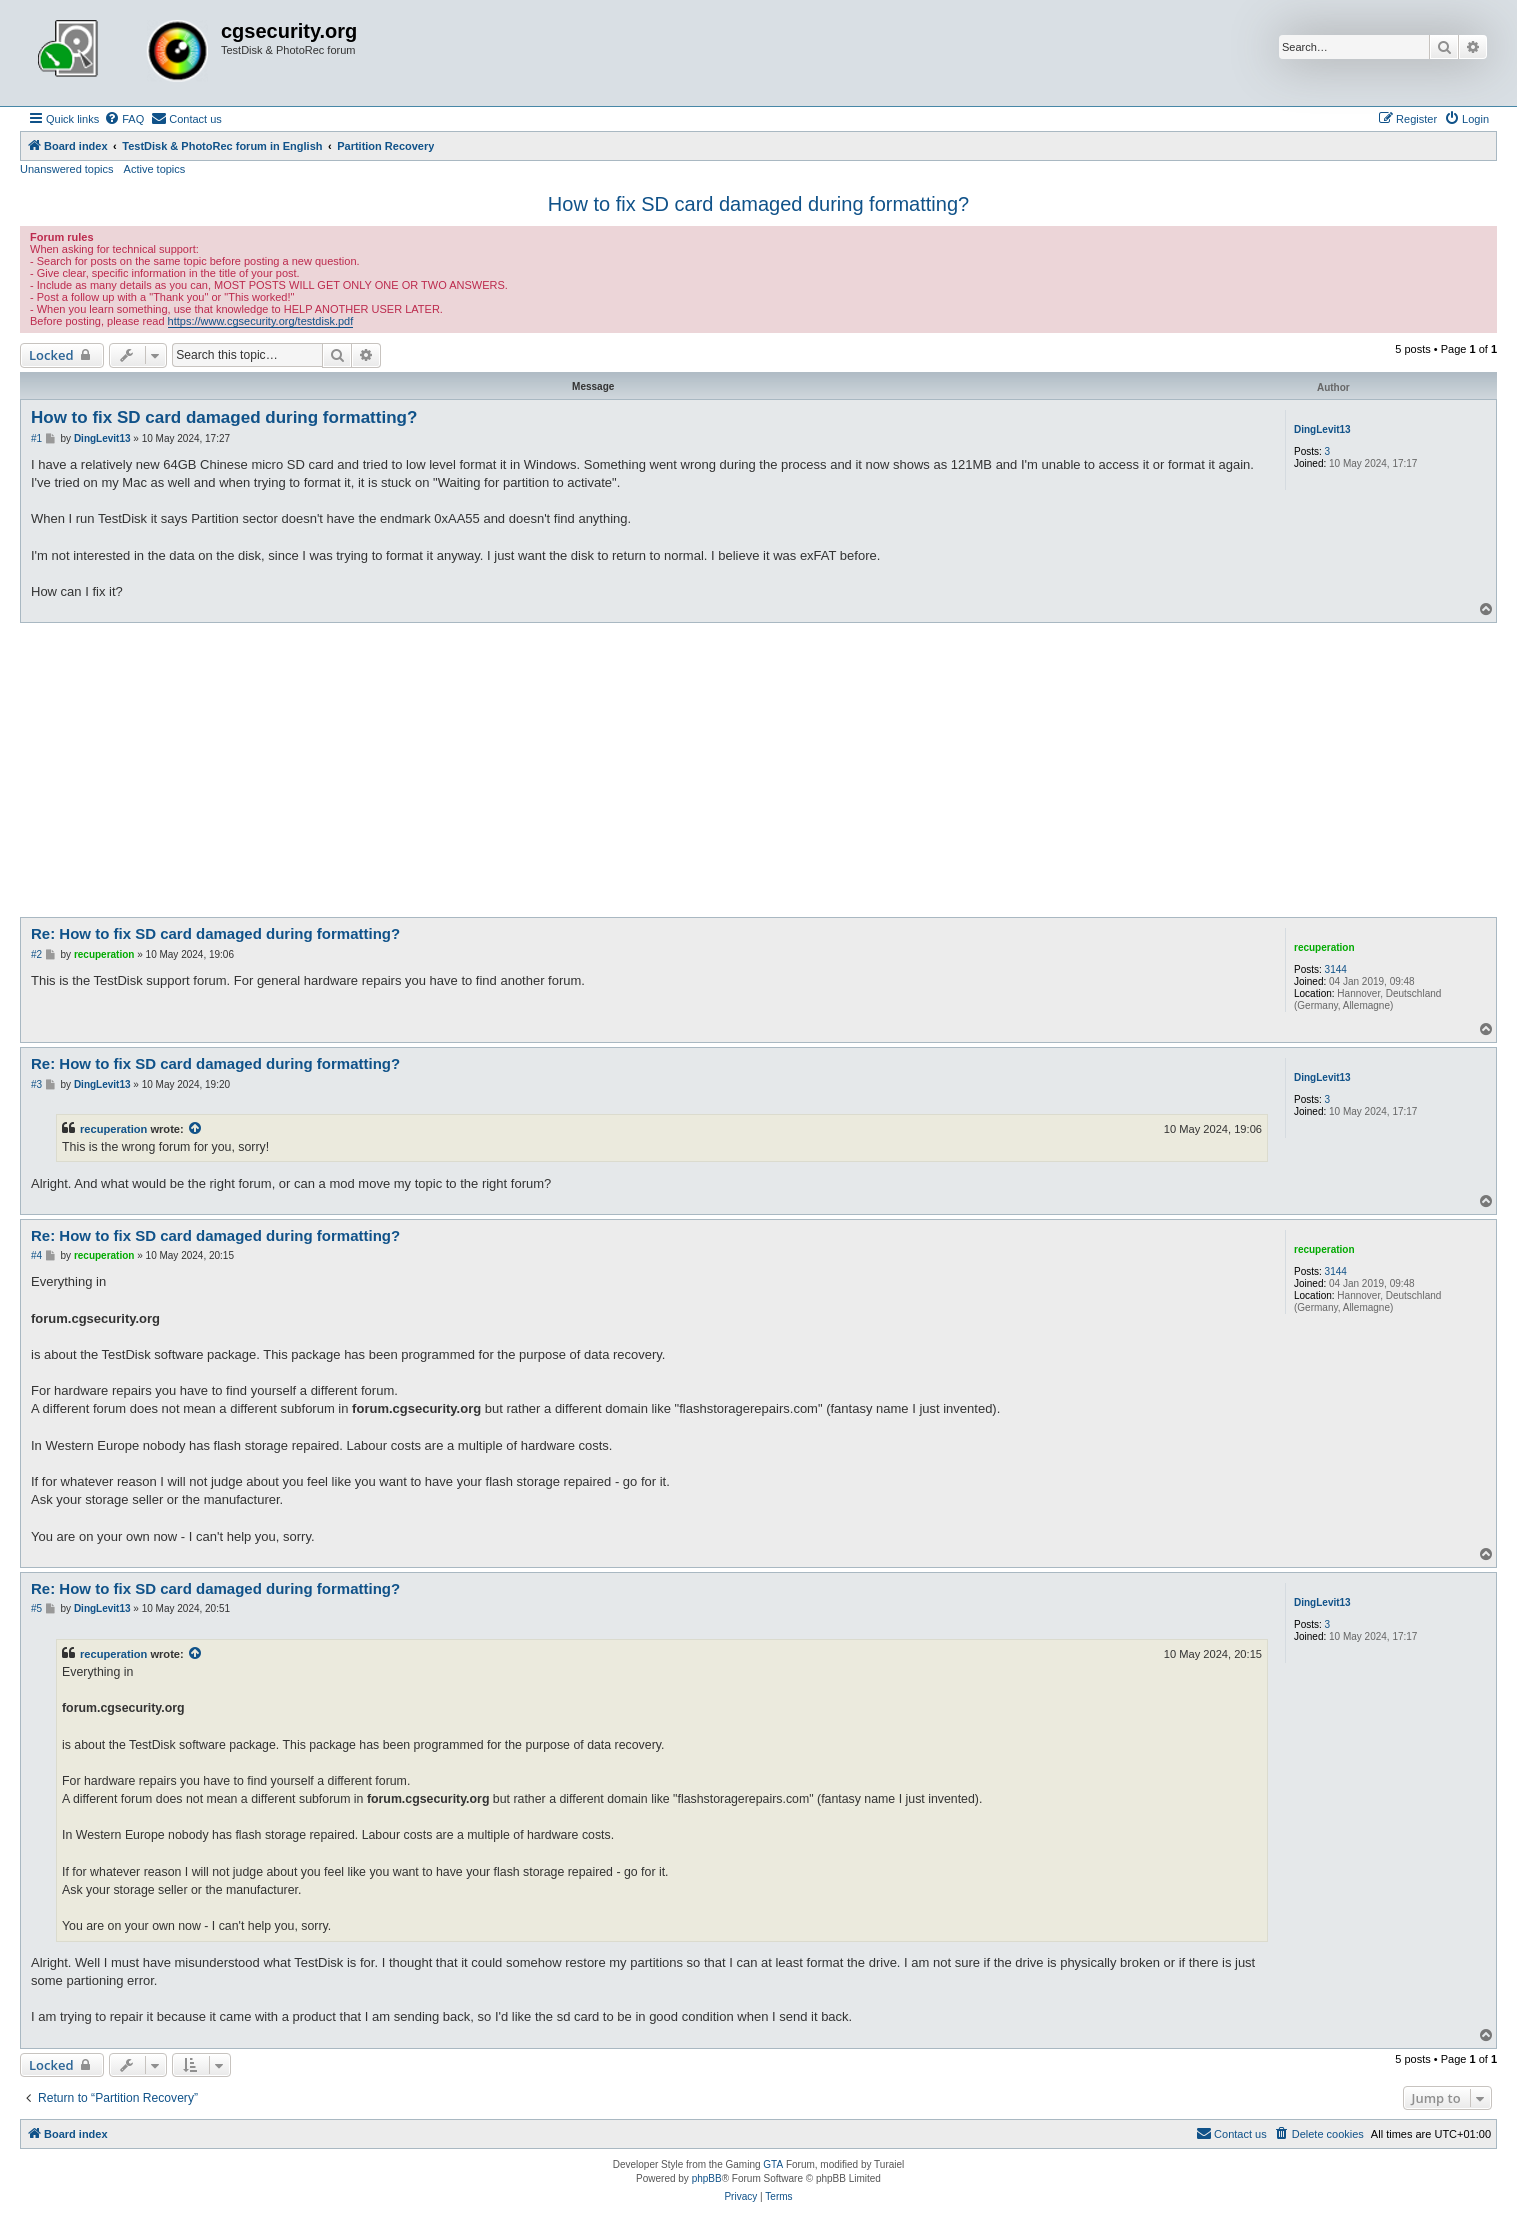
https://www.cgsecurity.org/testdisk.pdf (261, 321)
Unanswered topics (67, 169)
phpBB (707, 2178)
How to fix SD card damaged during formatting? (758, 204)
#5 (36, 1608)
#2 (36, 954)
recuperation (1324, 947)
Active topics (155, 169)
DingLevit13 (1322, 429)
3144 (1336, 969)
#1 (36, 438)
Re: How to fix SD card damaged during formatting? (215, 933)
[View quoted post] (196, 1129)
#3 (36, 1084)
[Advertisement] (759, 773)
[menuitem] (124, 119)
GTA (773, 2164)
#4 (36, 1255)
